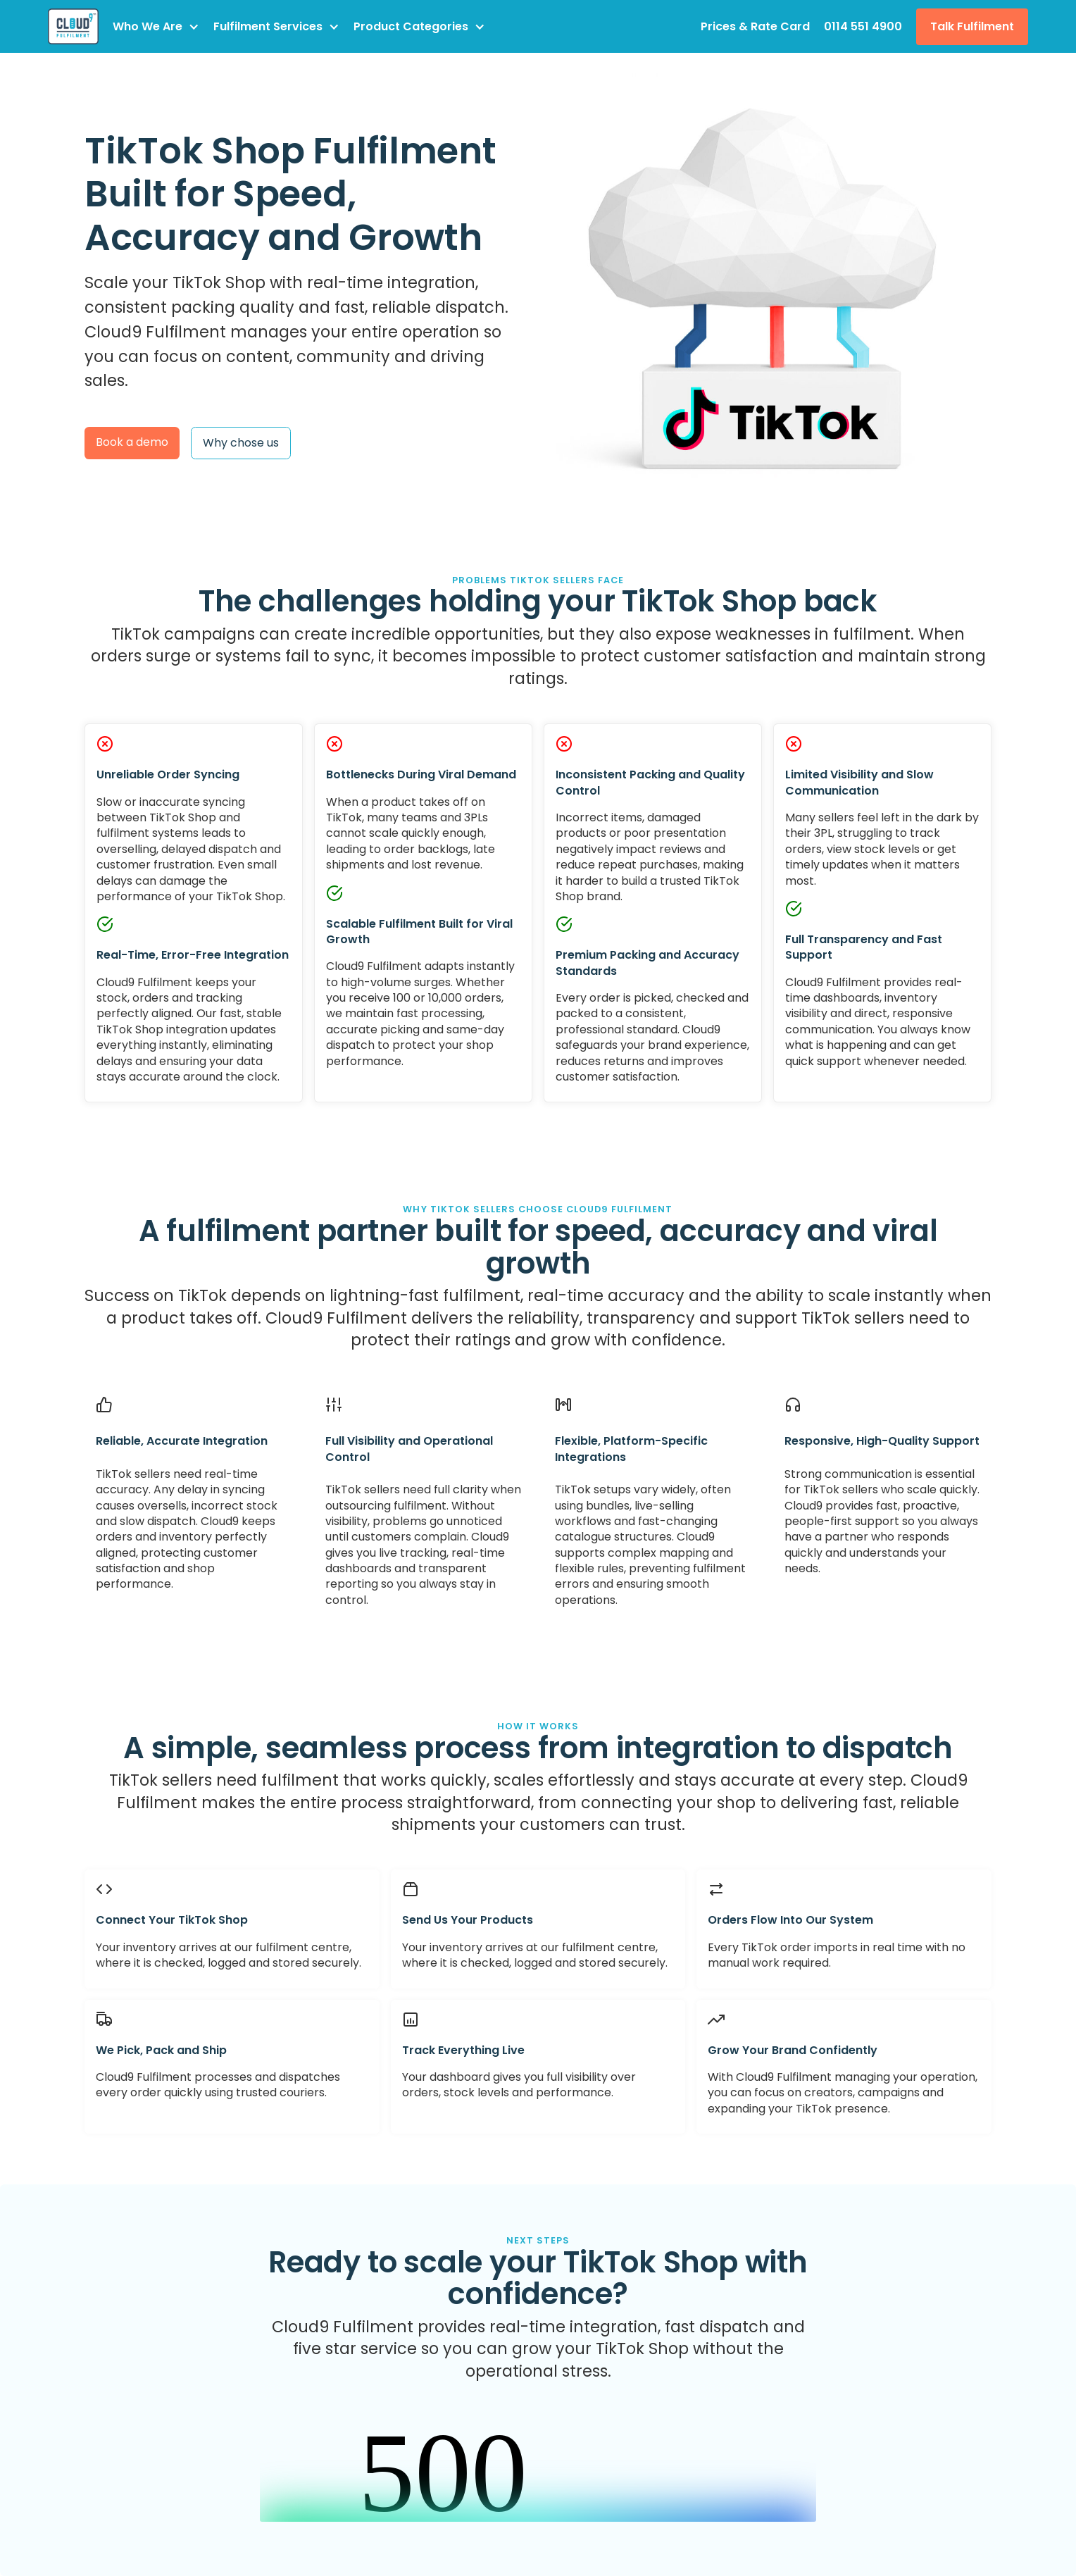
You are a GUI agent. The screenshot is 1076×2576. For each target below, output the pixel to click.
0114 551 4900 (863, 26)
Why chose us (241, 443)
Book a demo (132, 442)
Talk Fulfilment (972, 26)
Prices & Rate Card (755, 26)
